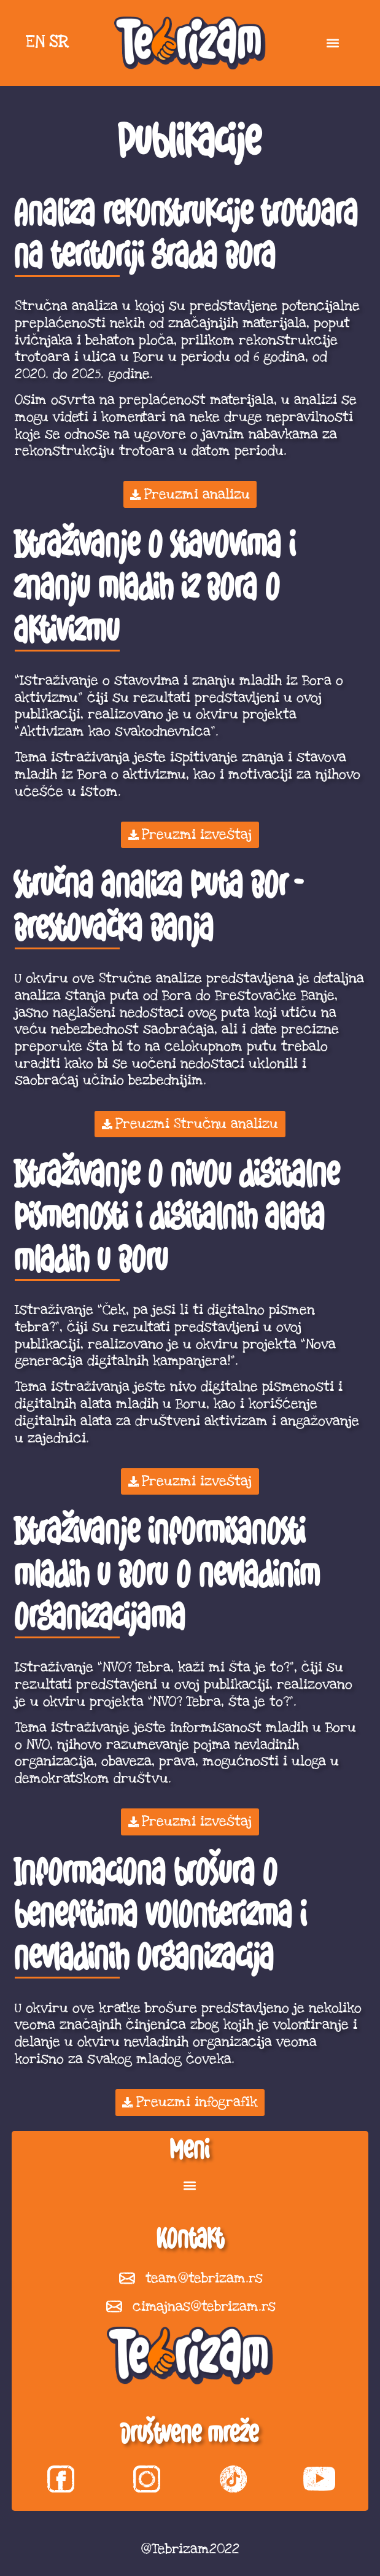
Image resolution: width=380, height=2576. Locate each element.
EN (35, 42)
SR (59, 42)
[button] (332, 43)
